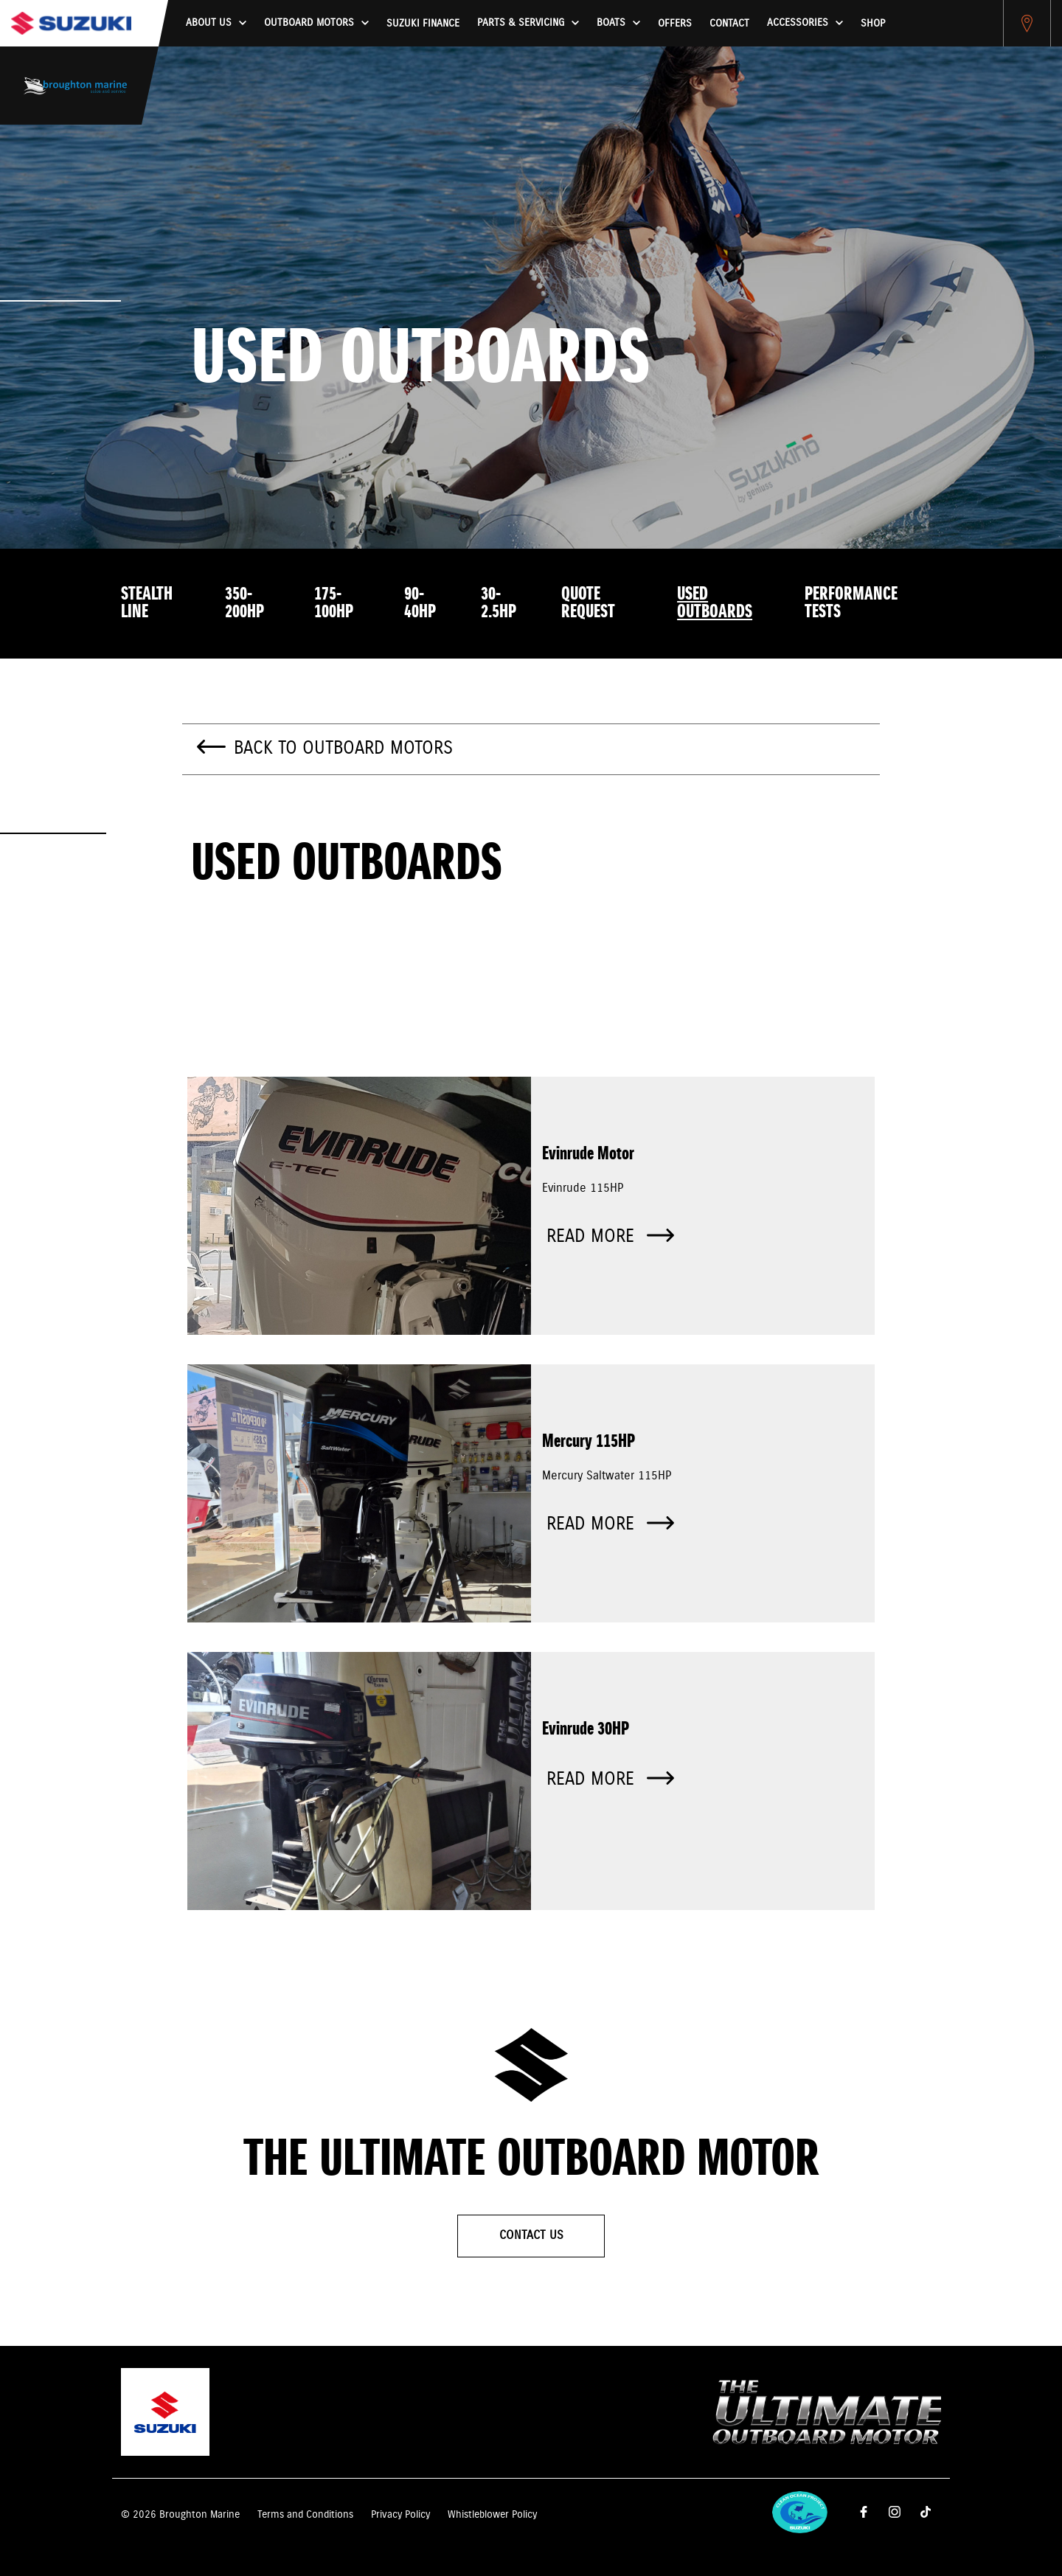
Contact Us (531, 2235)
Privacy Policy (400, 2514)
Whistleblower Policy (492, 2514)
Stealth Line (147, 603)
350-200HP (244, 603)
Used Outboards (714, 603)
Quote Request (588, 603)
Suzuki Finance (422, 23)
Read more (610, 1236)
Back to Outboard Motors (343, 748)
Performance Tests (851, 603)
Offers (675, 23)
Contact (729, 23)
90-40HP (420, 603)
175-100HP (333, 603)
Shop (873, 23)
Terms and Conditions (305, 2514)
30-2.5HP (498, 603)
